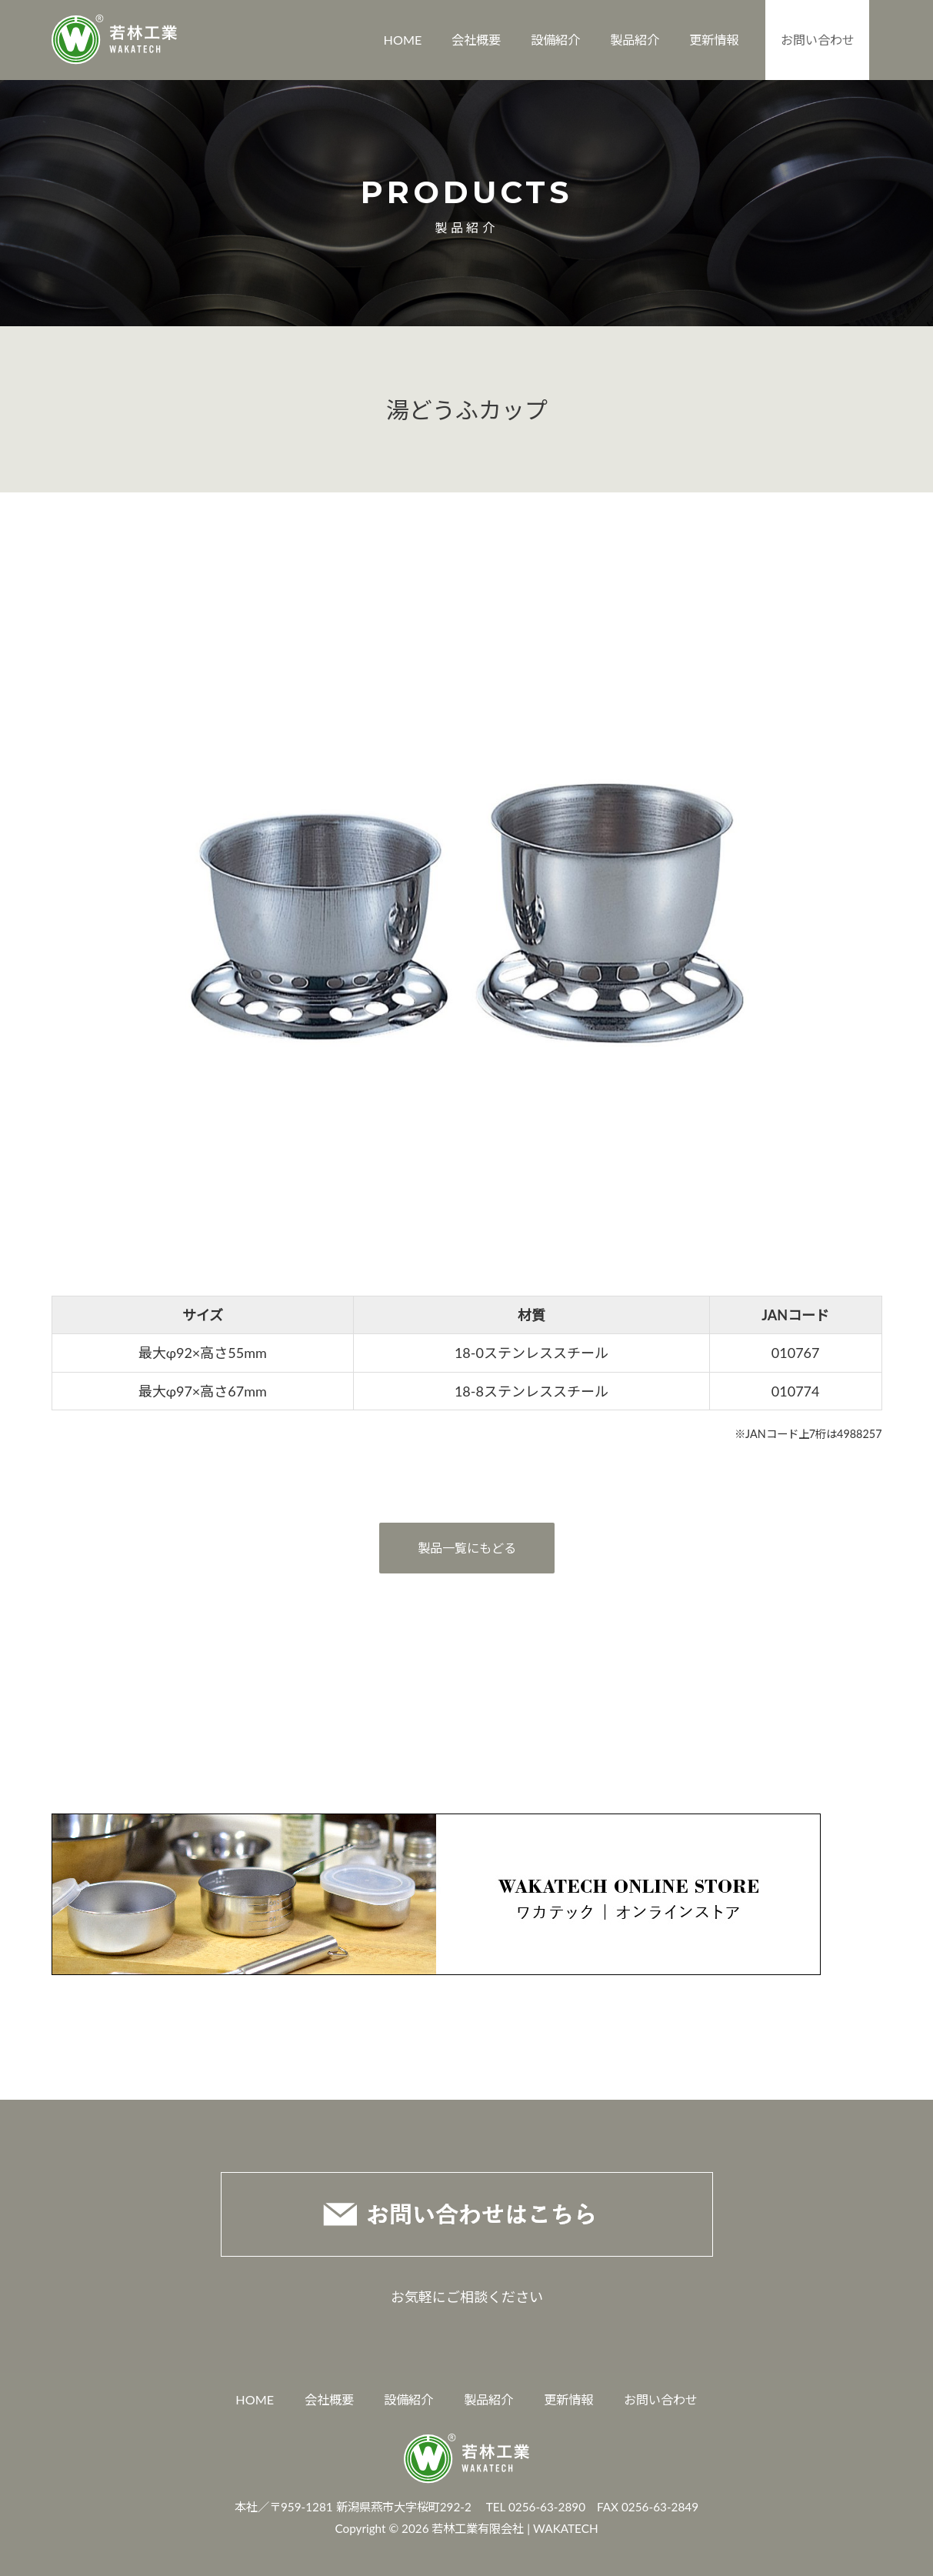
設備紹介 (555, 39)
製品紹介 (634, 39)
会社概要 (476, 39)
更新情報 (713, 39)
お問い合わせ (818, 39)
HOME (403, 39)
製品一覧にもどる (467, 1547)
